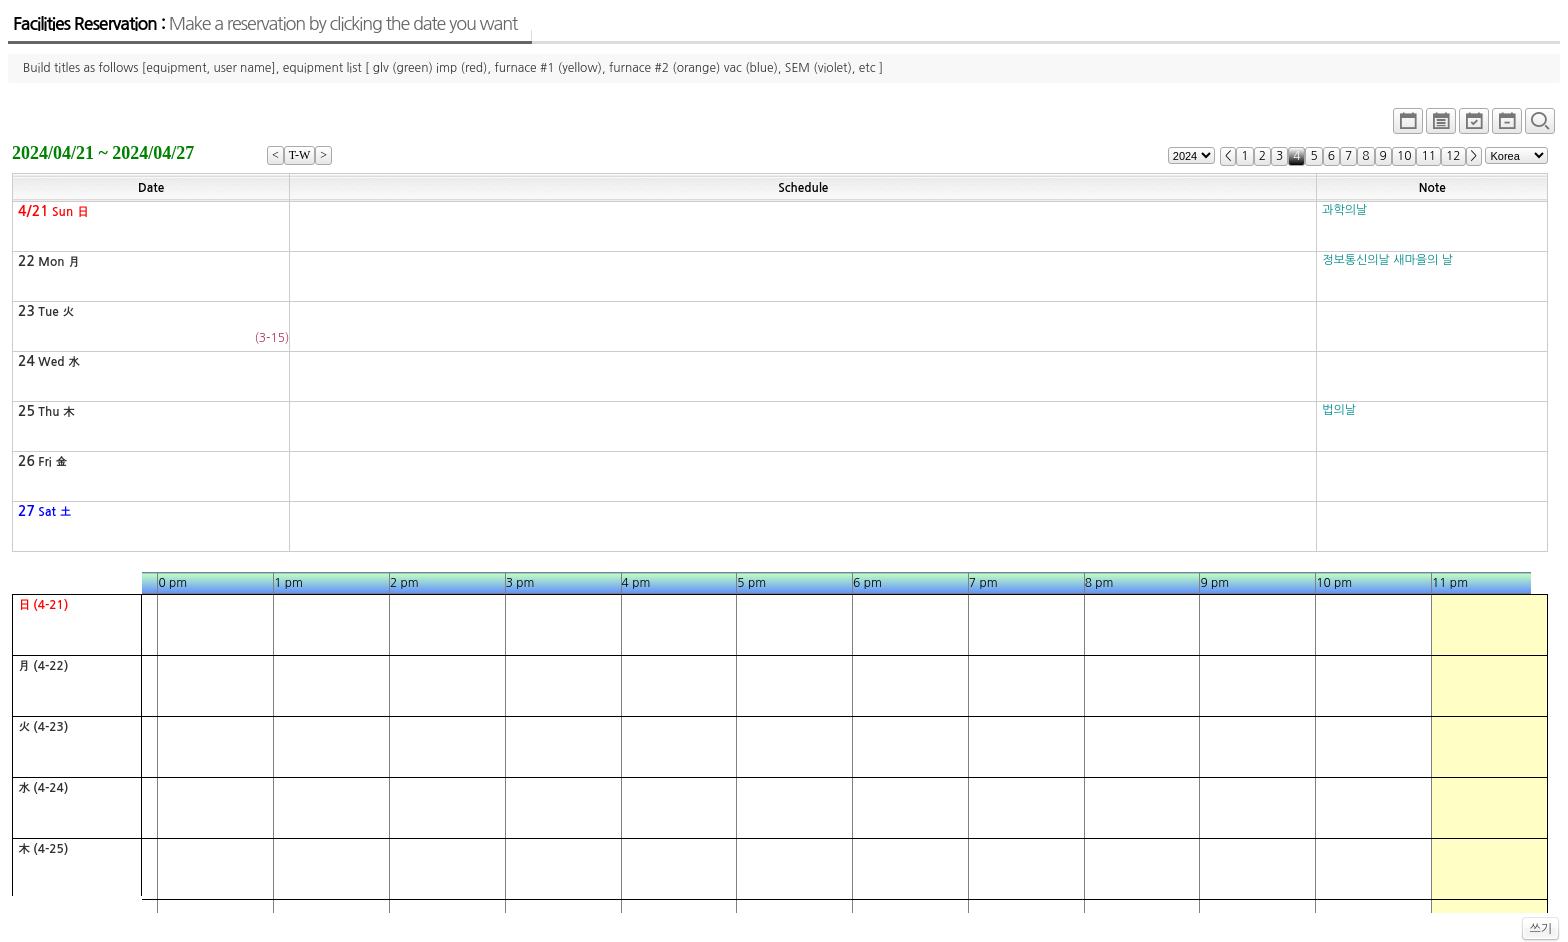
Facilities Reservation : (265, 24)
